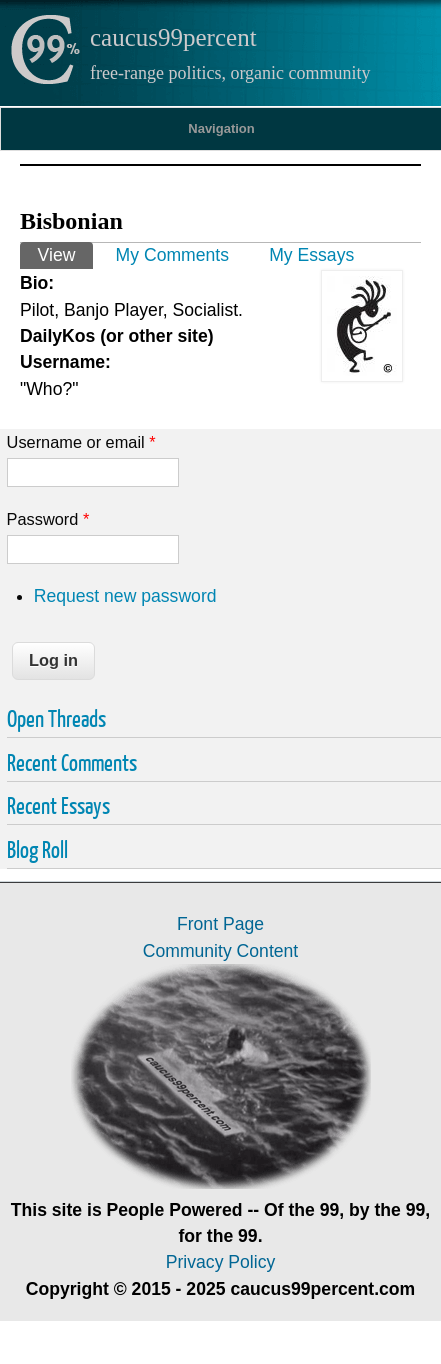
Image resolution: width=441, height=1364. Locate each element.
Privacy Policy (221, 1262)
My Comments (172, 255)
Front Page (220, 924)
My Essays (311, 255)
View (65, 253)
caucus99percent (173, 37)
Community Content (220, 951)
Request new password (125, 596)
